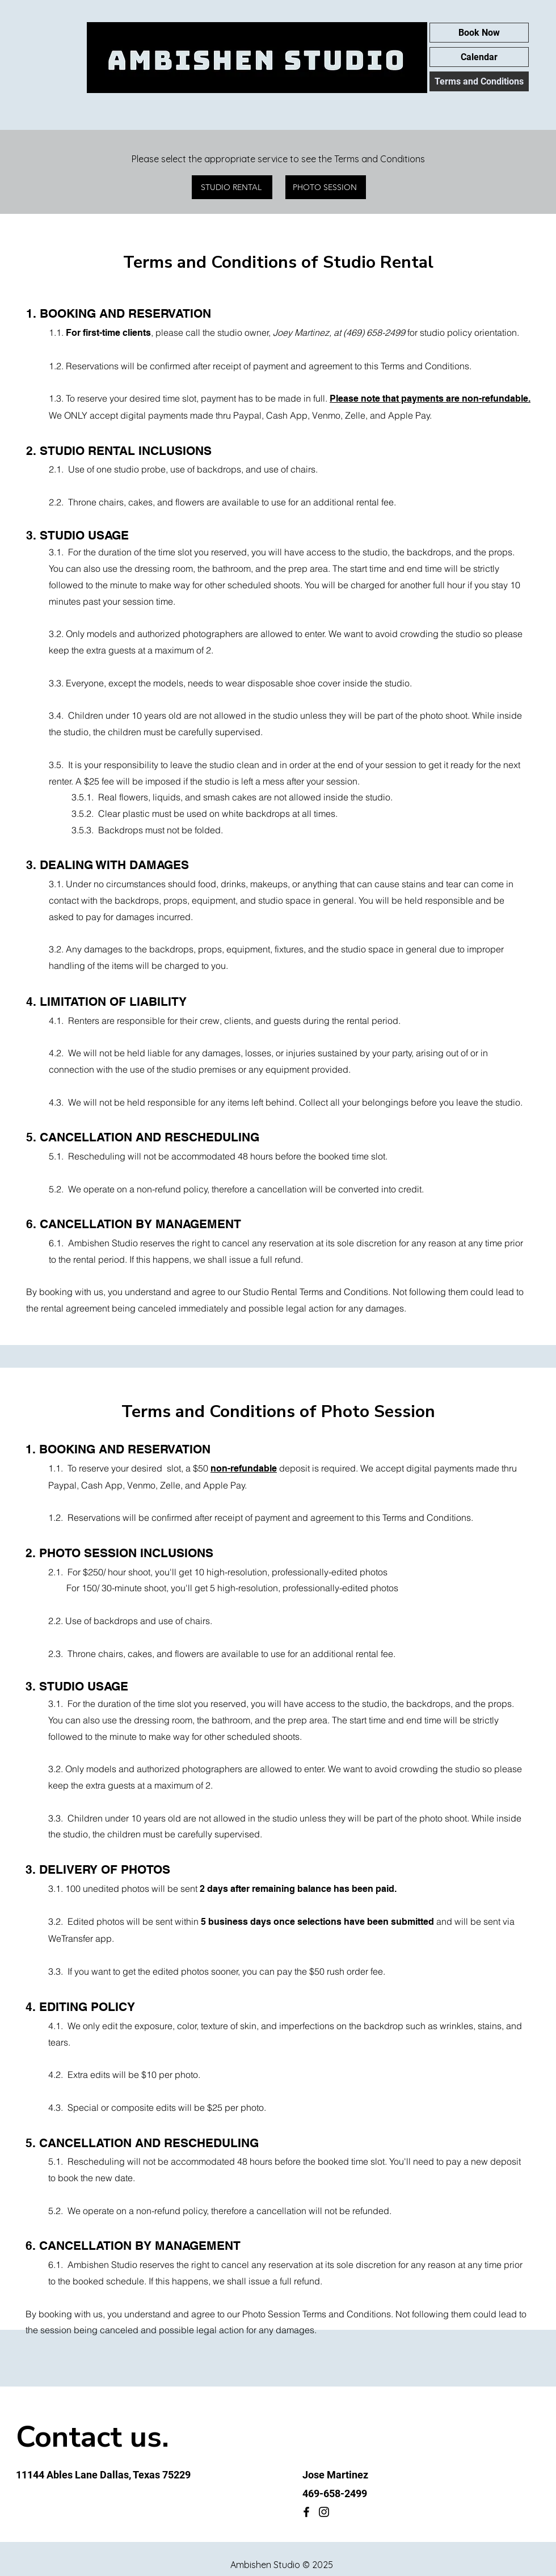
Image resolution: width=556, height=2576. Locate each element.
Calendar (479, 57)
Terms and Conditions (479, 81)
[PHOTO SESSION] (325, 187)
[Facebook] (306, 2512)
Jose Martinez (335, 2475)
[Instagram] (324, 2512)
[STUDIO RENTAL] (232, 187)
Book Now (479, 32)
